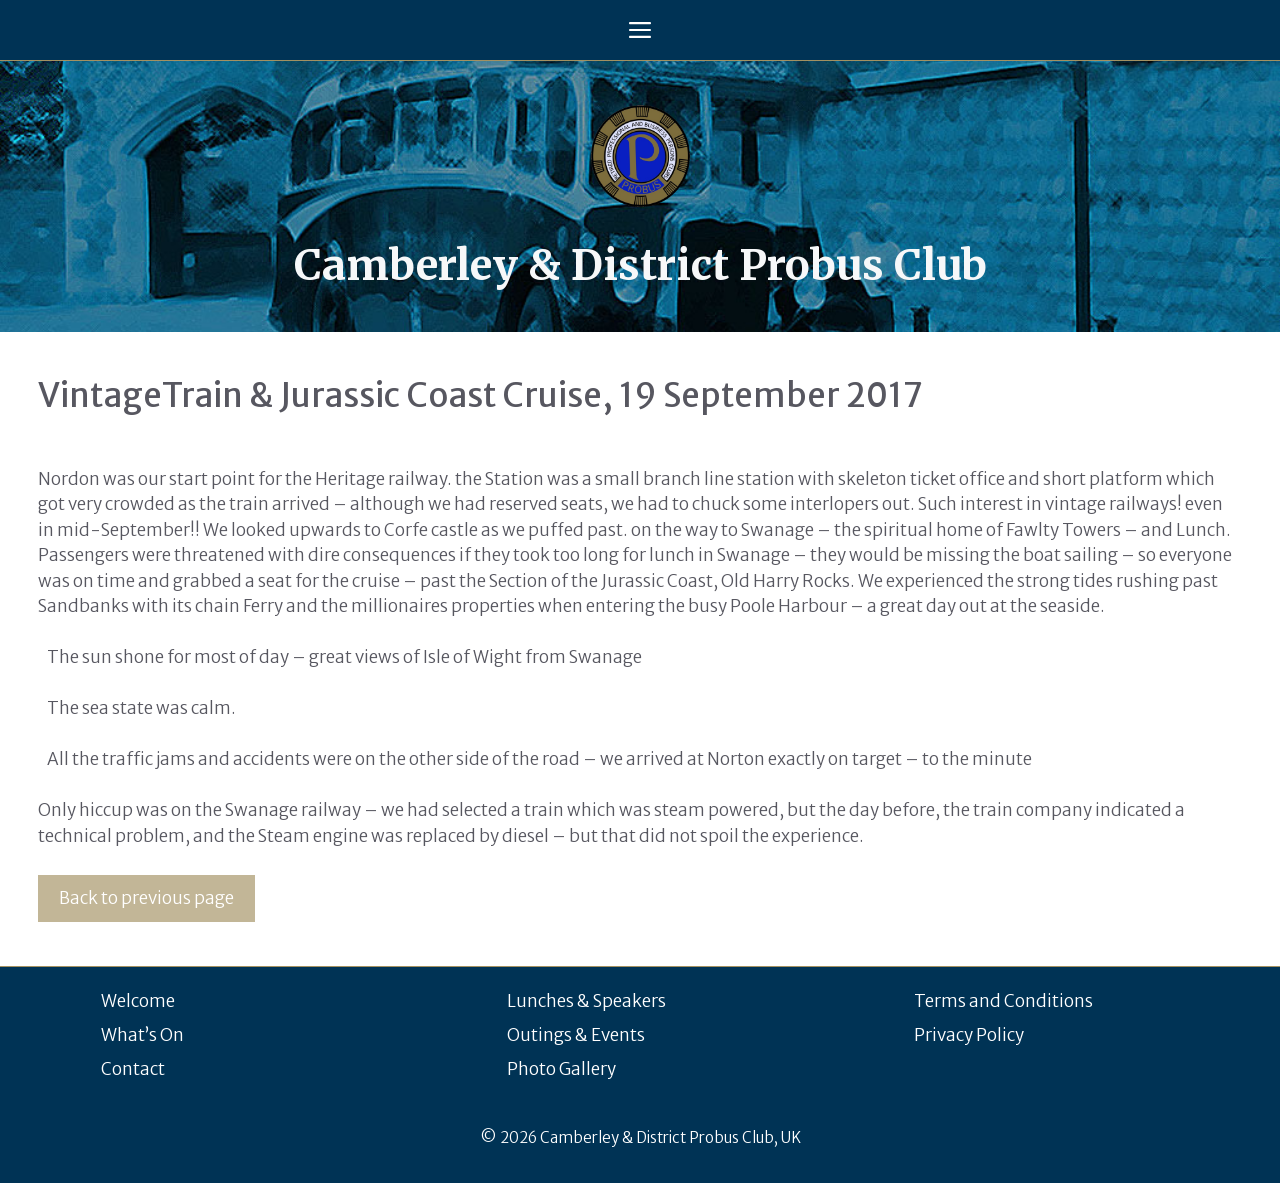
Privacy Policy (969, 1035)
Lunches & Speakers (586, 1001)
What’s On (142, 1035)
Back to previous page (146, 898)
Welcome (138, 1001)
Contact (133, 1069)
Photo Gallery (561, 1069)
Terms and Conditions (1003, 1001)
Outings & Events (576, 1035)
